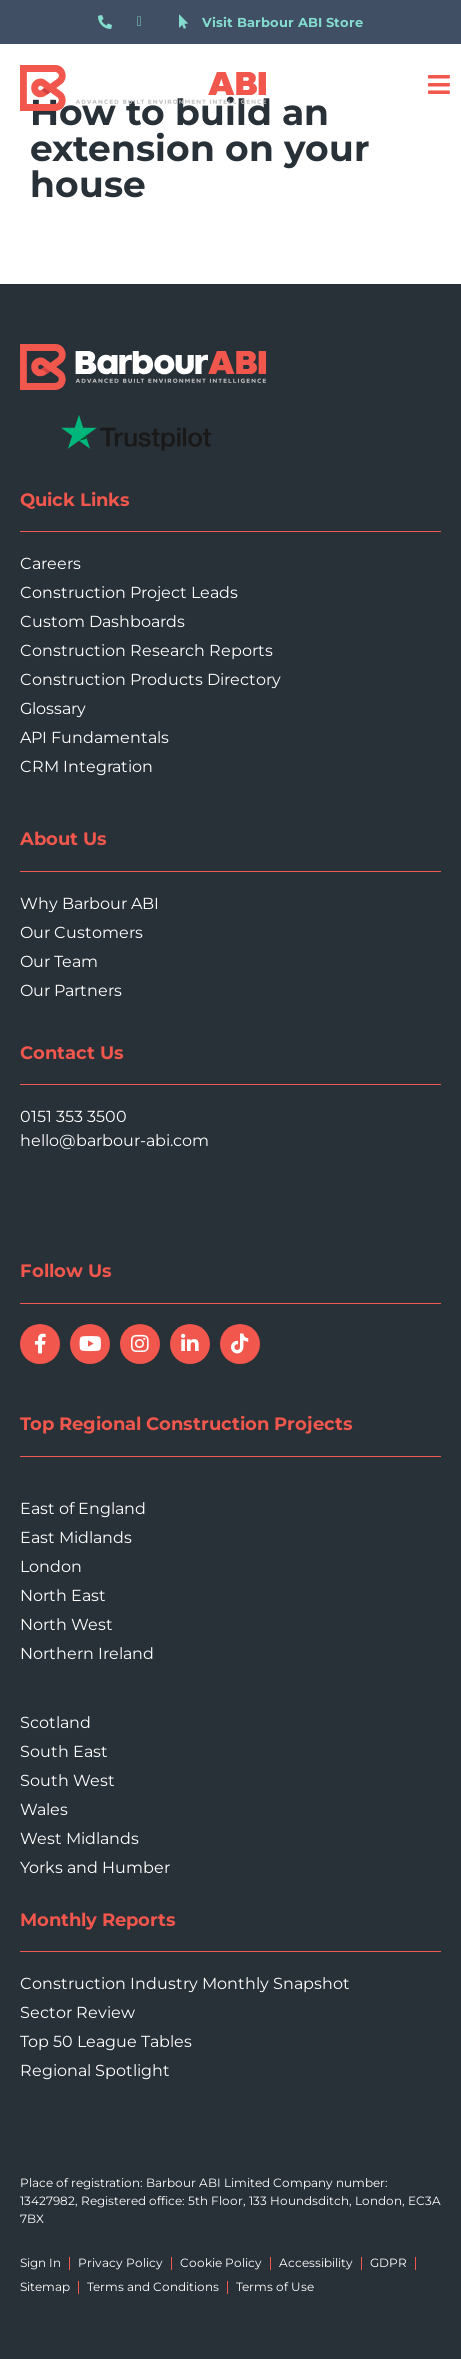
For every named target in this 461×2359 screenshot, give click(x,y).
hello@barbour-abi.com (114, 1140)
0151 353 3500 (73, 1116)
